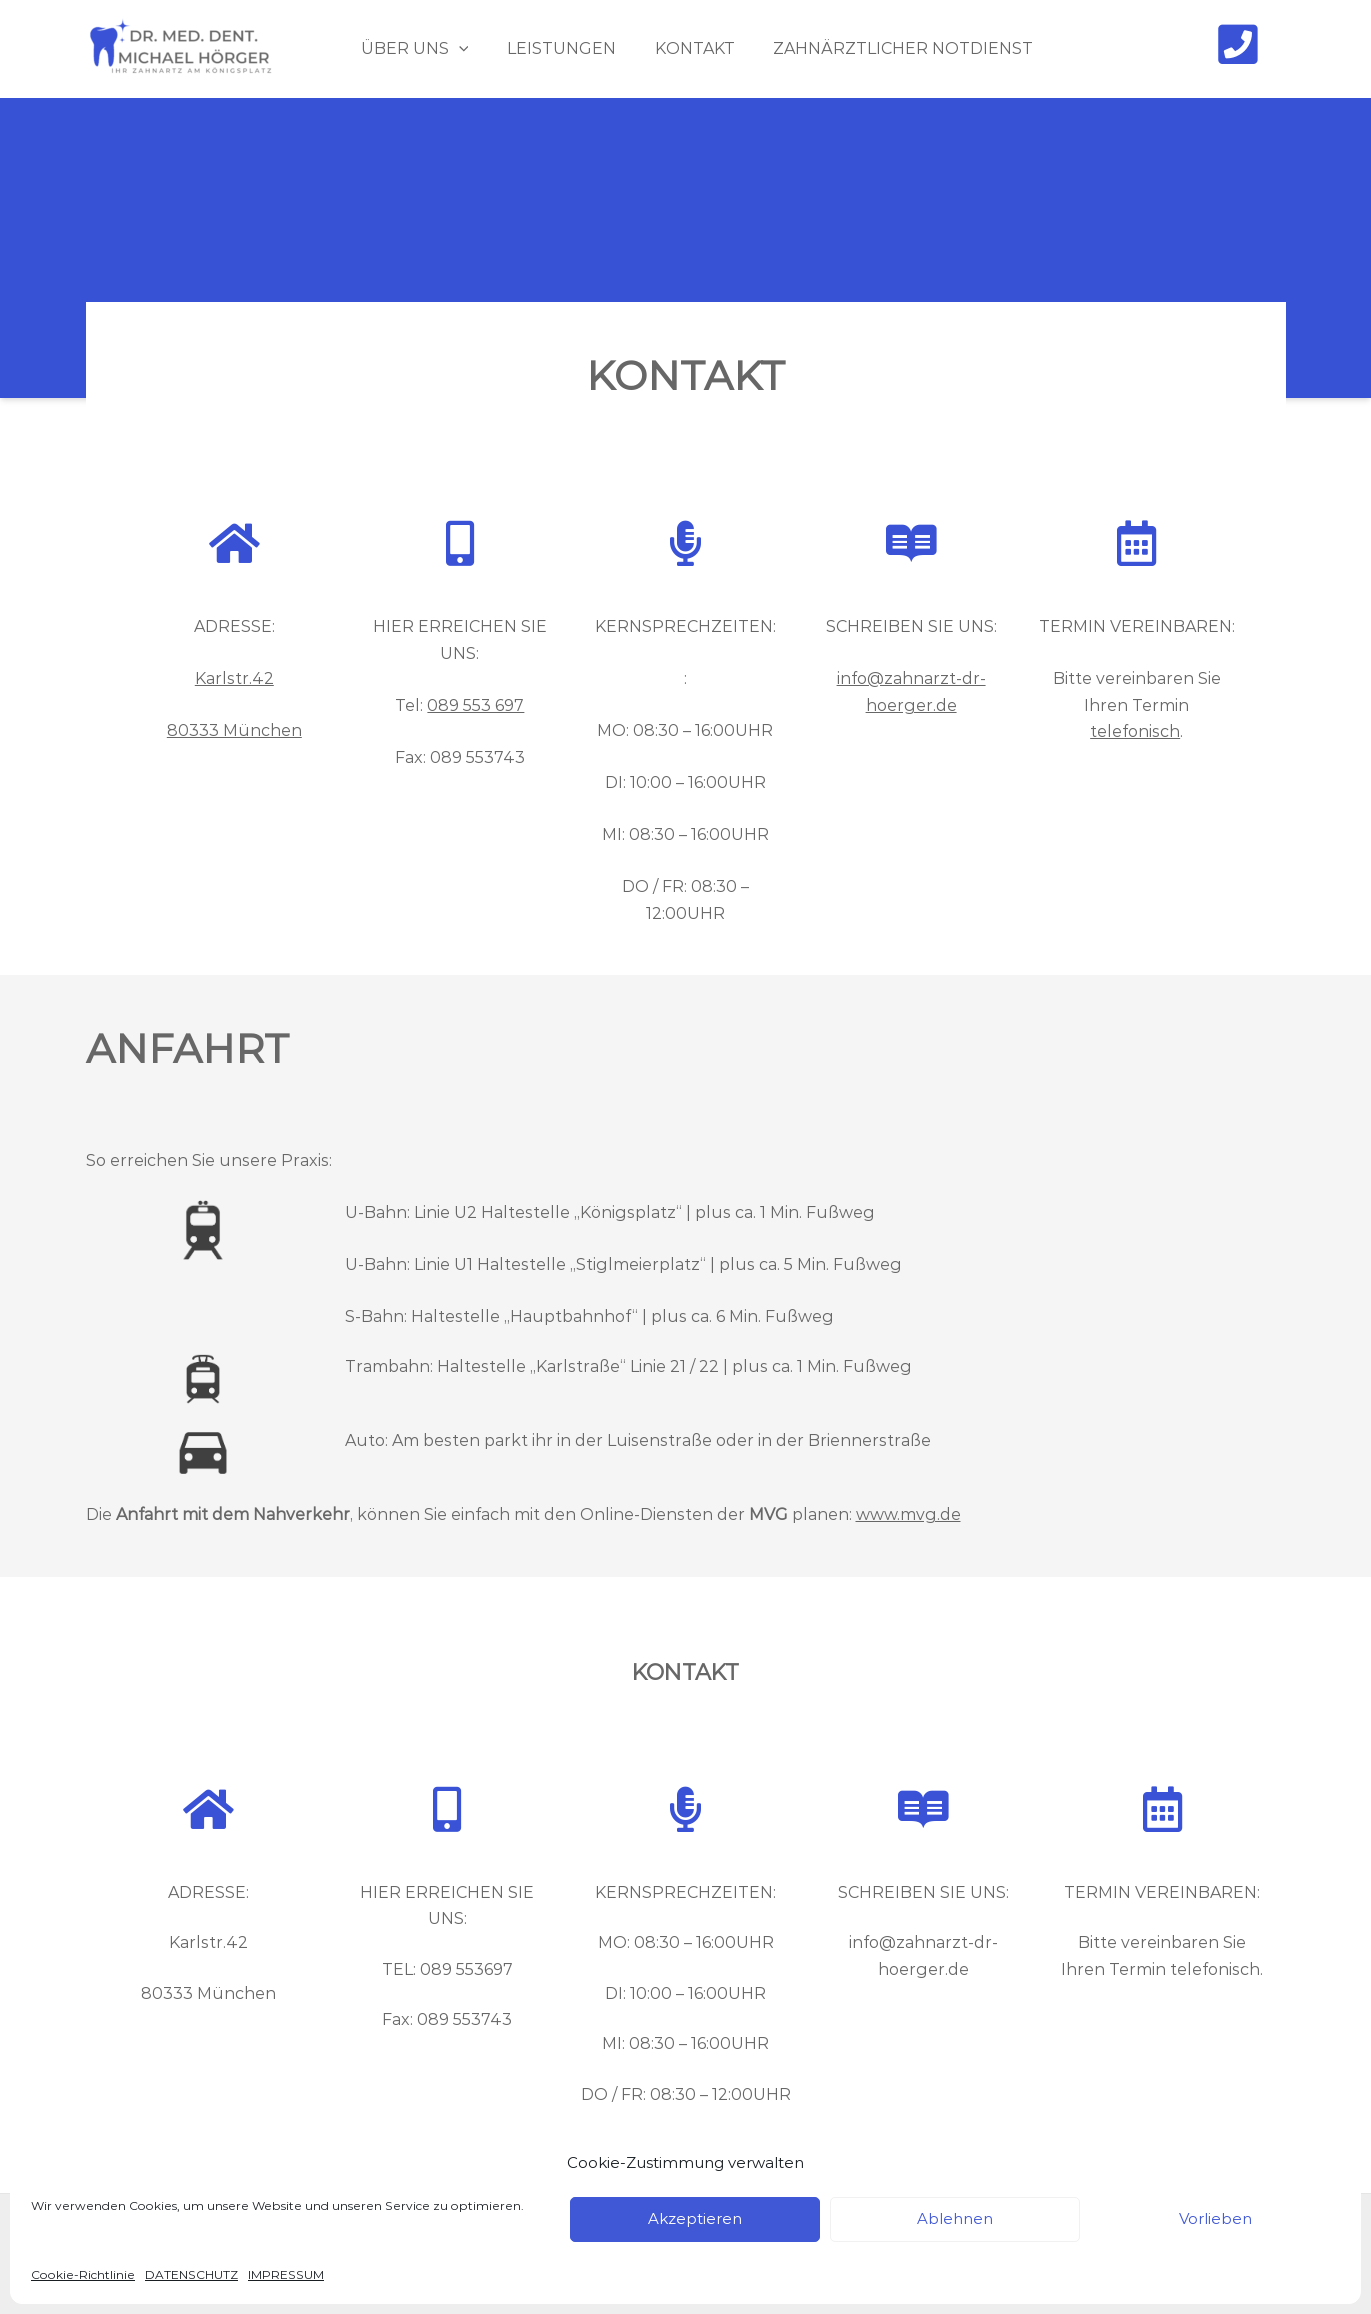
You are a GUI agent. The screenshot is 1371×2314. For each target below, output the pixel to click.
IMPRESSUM (286, 2274)
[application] (457, 49)
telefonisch (1135, 731)
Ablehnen (955, 2218)
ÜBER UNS (413, 49)
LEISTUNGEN (553, 48)
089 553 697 (475, 705)
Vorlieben (1215, 2218)
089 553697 (466, 1969)
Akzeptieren (695, 2218)
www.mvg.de (908, 1514)
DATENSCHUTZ (191, 2274)
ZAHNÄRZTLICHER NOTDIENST (882, 48)
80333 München (234, 730)
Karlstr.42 (234, 678)
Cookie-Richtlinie (83, 2274)
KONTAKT (680, 48)
